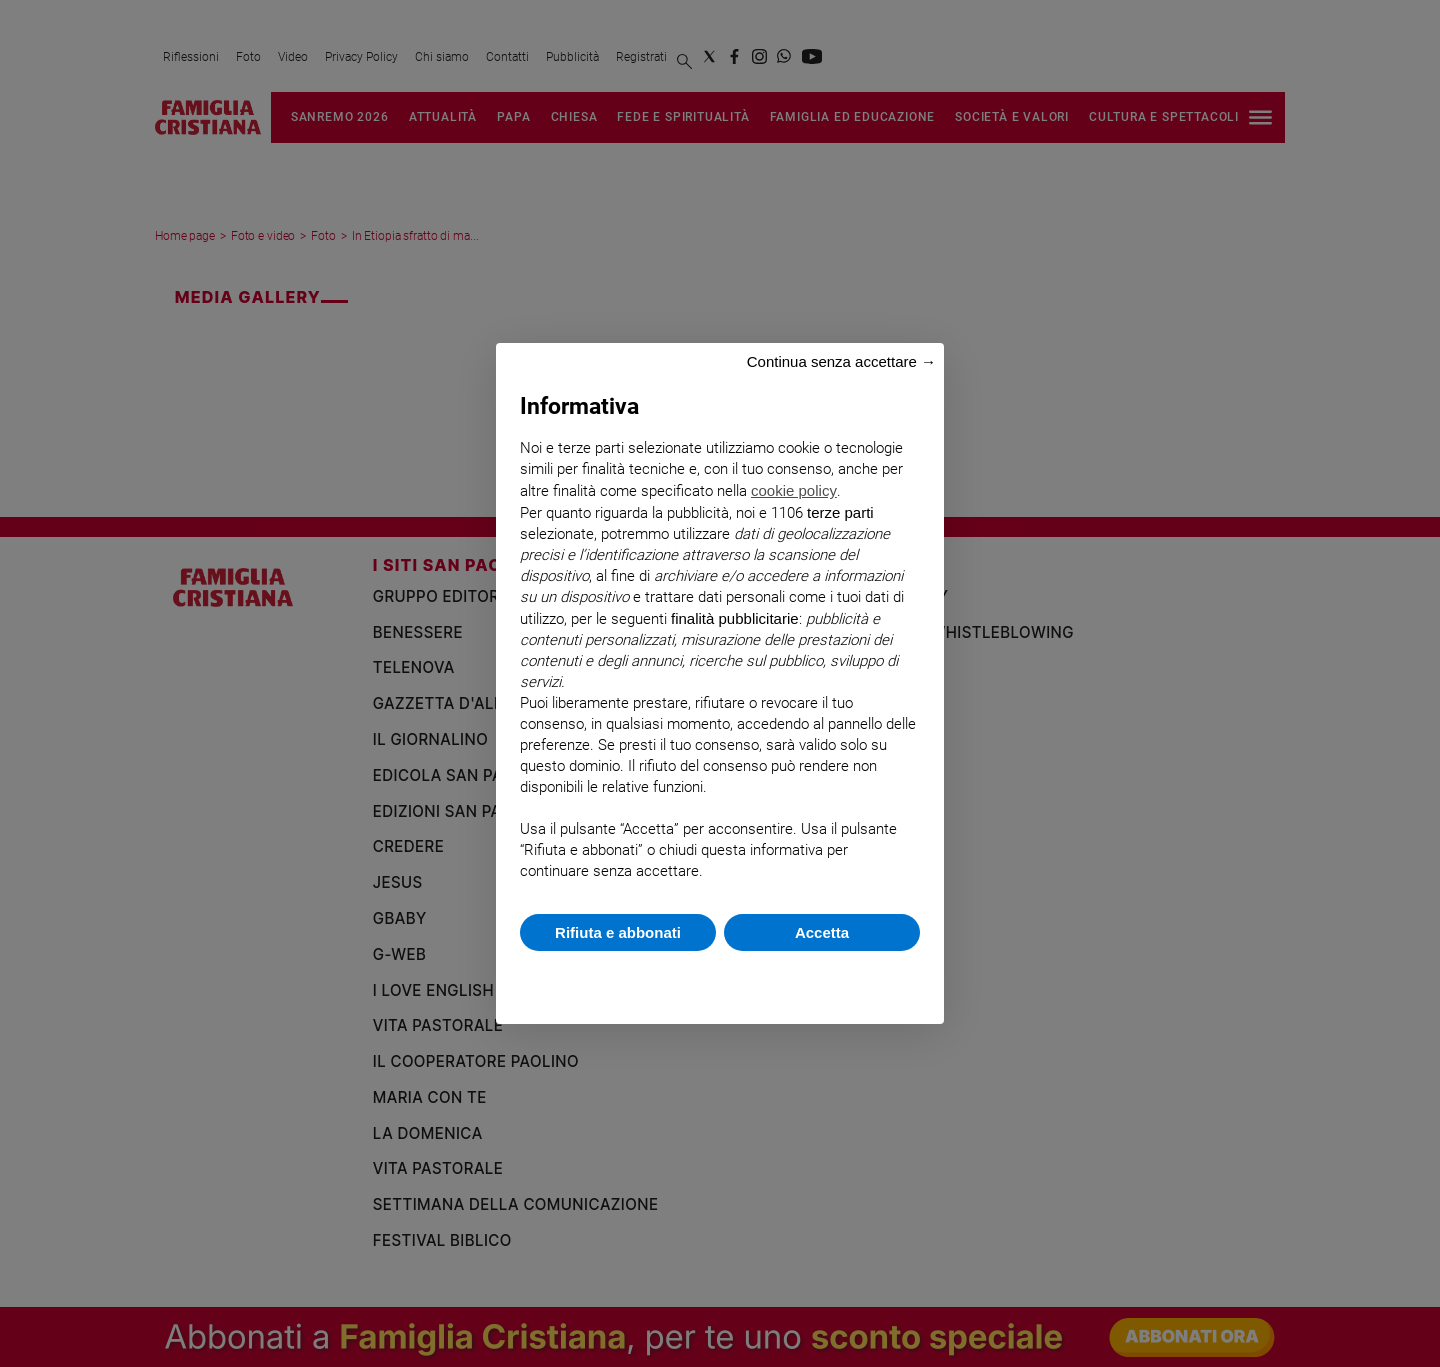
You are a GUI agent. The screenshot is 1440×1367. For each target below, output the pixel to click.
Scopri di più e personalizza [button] (720, 977)
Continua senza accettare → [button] (841, 361)
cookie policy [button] (794, 490)
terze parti (840, 512)
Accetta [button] (822, 932)
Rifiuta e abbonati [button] (618, 932)
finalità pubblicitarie (735, 618)
